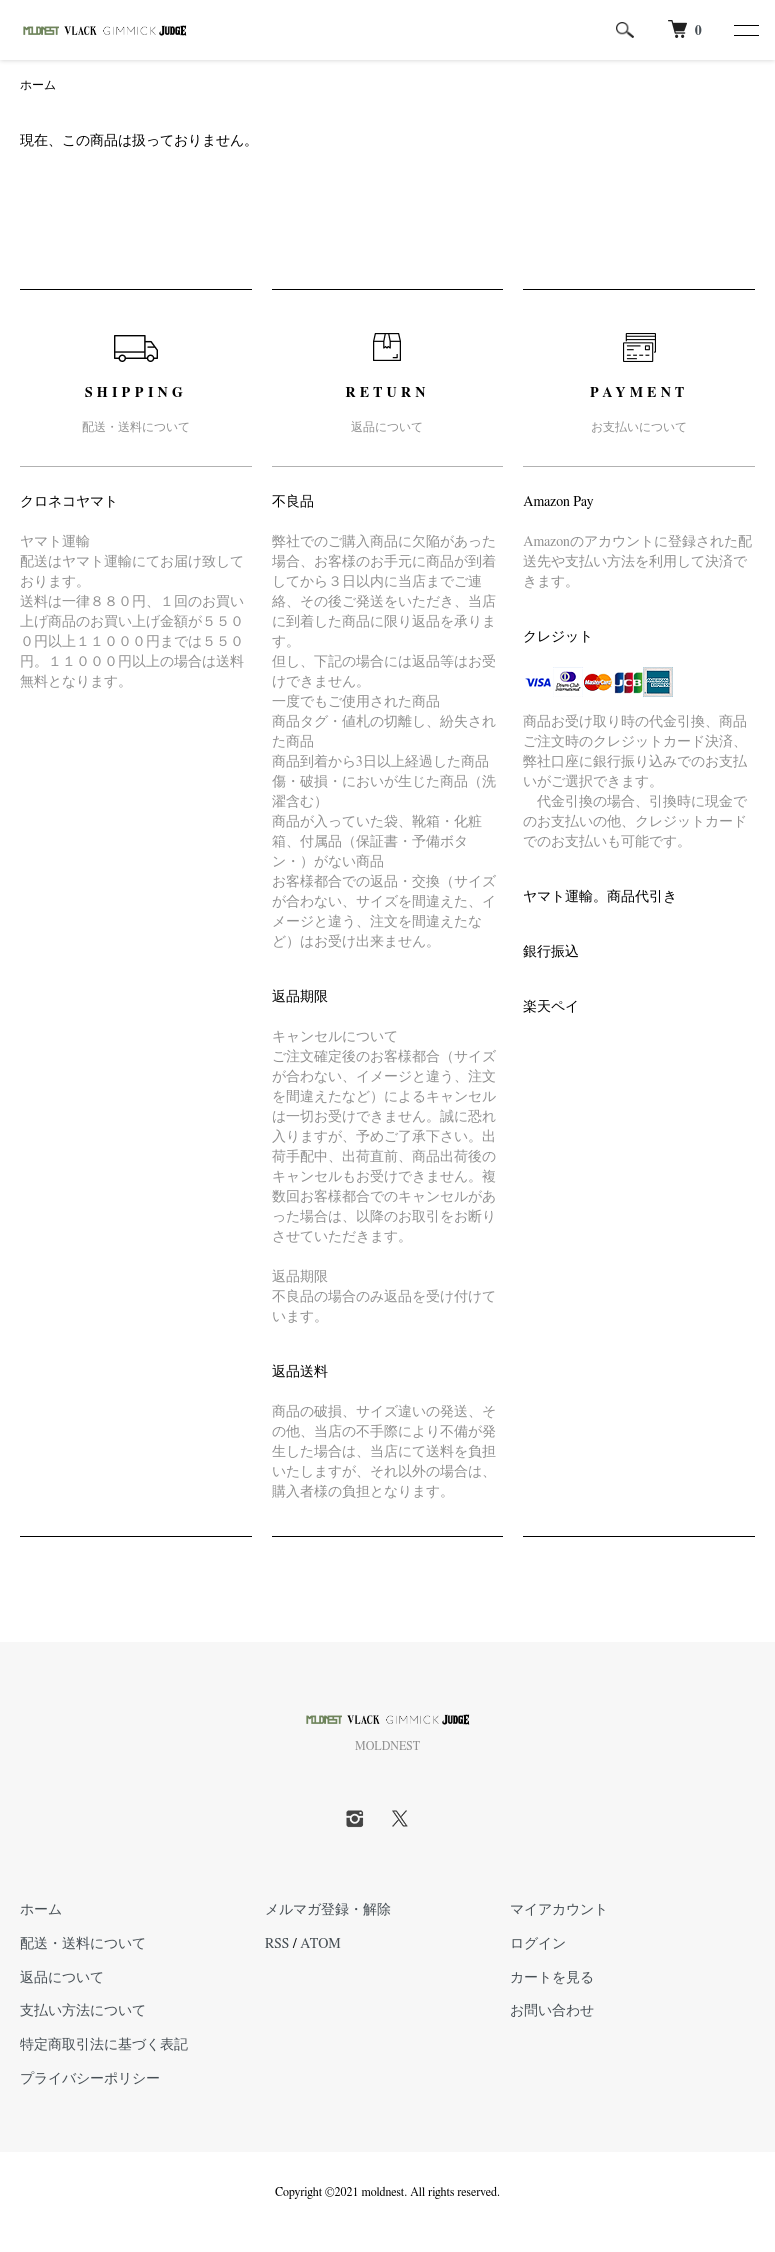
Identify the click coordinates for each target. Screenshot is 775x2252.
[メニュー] (745, 30)
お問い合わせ (552, 2011)
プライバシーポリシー (90, 2079)
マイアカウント (559, 1910)
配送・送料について (83, 1944)
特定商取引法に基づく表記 (104, 2045)
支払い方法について (83, 2011)
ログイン (538, 1944)
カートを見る (552, 1978)
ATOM (320, 1944)
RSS (277, 1944)
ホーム (38, 85)
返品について (62, 1978)
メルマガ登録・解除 (328, 1910)
